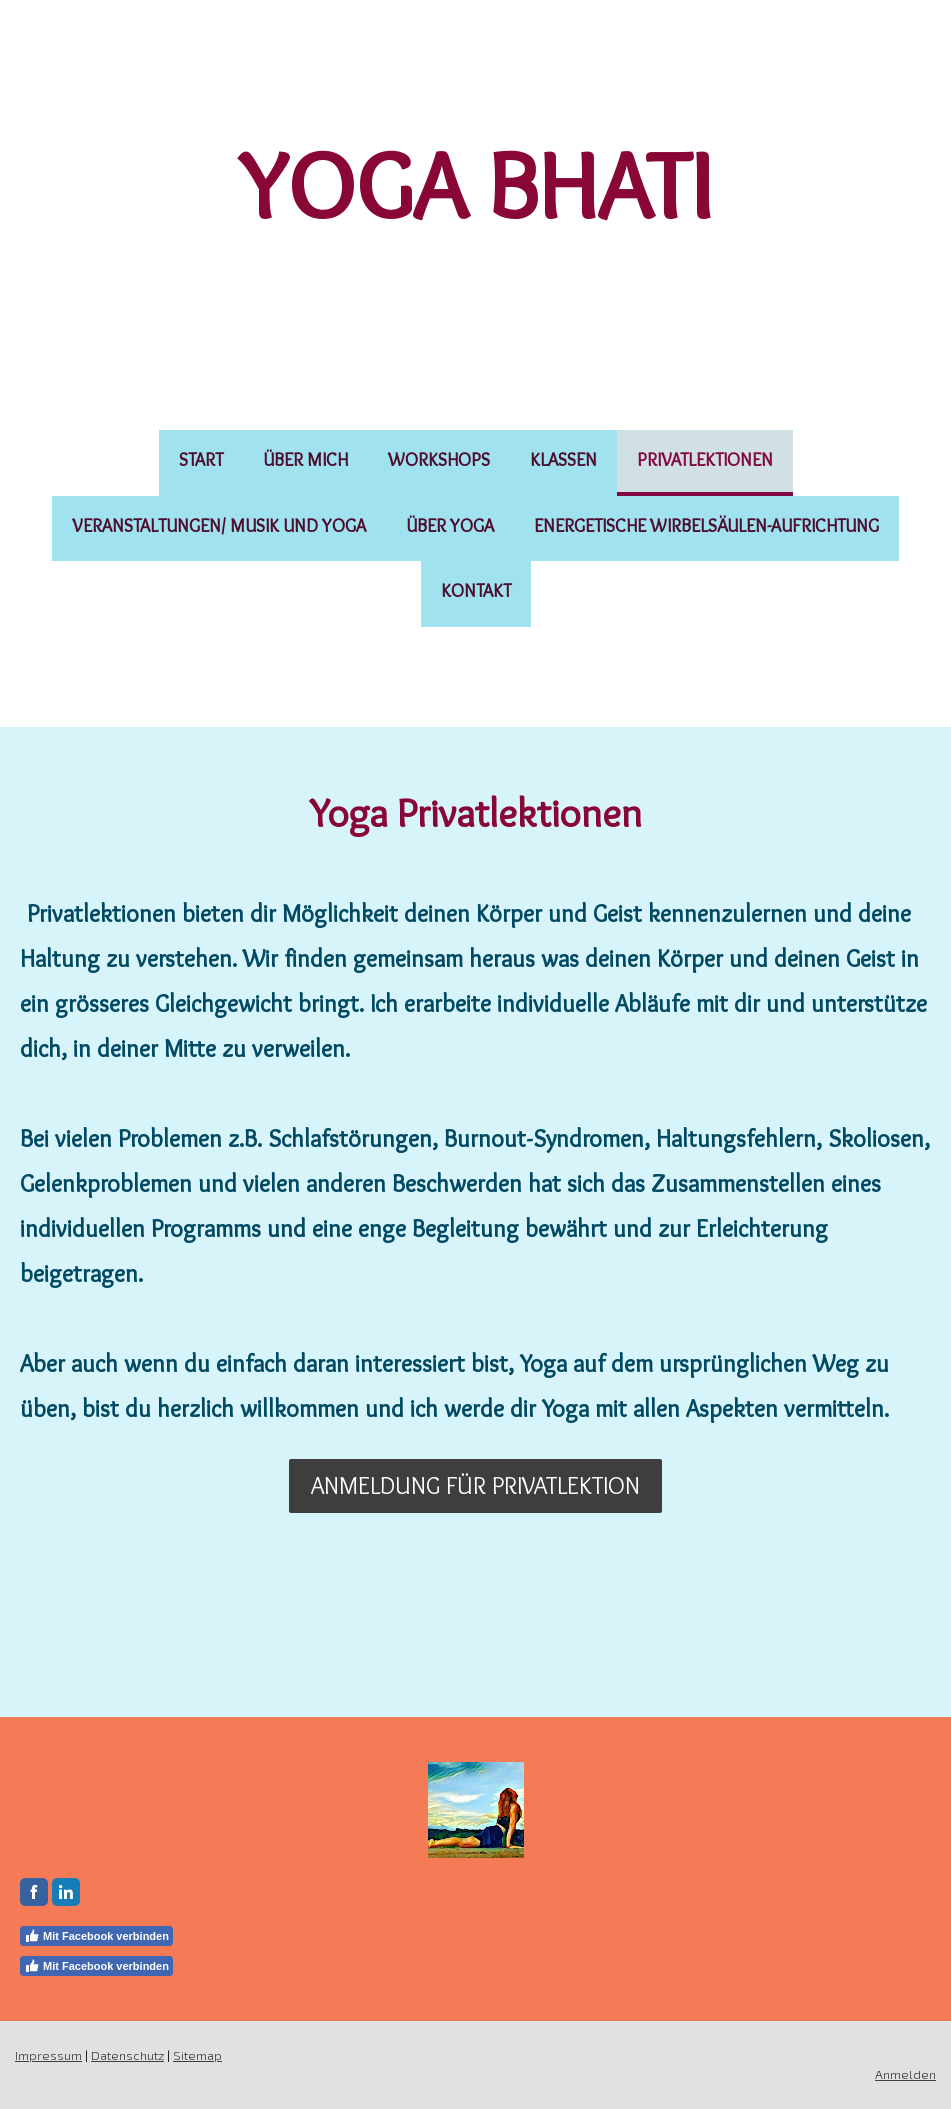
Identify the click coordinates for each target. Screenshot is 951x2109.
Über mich (305, 460)
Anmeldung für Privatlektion (475, 1485)
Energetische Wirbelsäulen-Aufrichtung (706, 526)
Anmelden (905, 2074)
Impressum (48, 2055)
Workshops (439, 460)
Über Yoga (450, 526)
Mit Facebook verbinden (96, 1936)
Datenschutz (127, 2055)
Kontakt (476, 591)
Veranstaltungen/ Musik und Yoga (219, 526)
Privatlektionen (705, 460)
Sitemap (197, 2055)
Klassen (563, 460)
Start (201, 460)
